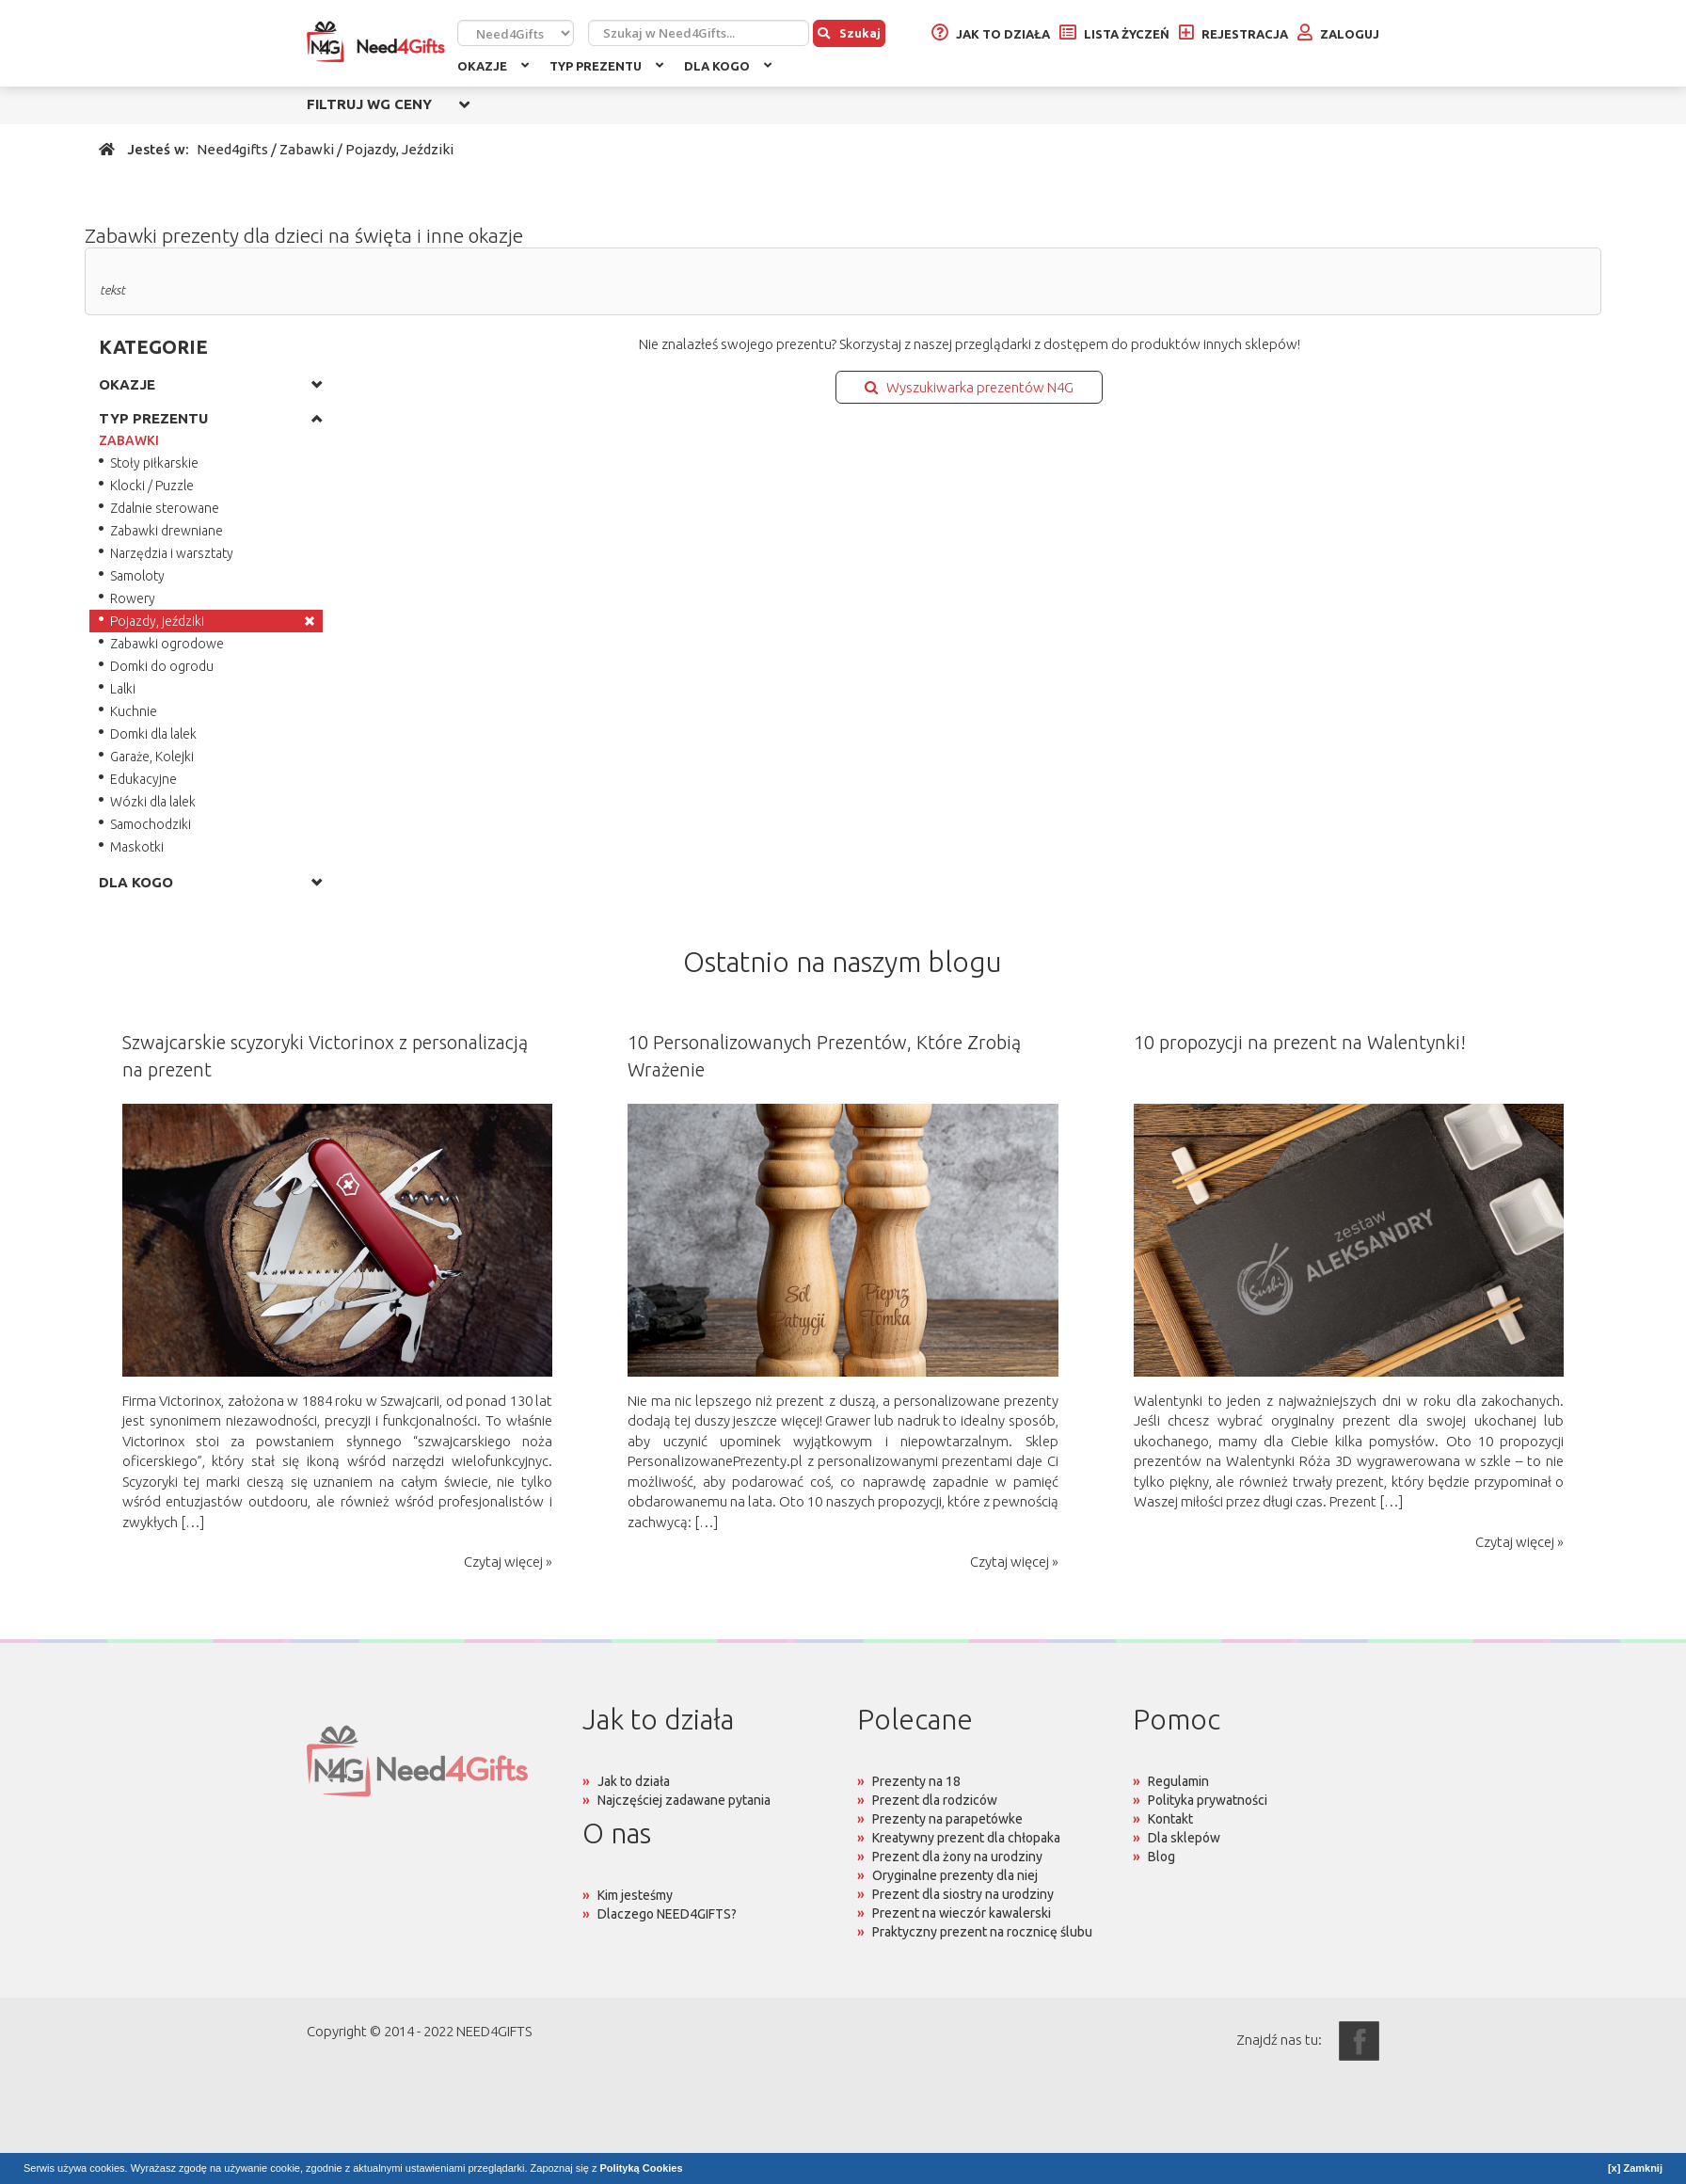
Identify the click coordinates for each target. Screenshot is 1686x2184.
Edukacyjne (143, 779)
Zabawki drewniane (166, 530)
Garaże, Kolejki (152, 756)
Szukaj (849, 33)
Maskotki (137, 846)
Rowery (132, 598)
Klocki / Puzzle (152, 485)
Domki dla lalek (153, 733)
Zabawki (306, 149)
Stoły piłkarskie (154, 462)
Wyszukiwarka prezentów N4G (969, 387)
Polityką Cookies (641, 2168)
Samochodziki (150, 824)
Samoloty (137, 575)
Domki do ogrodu (162, 666)
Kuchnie (133, 711)
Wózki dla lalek (153, 801)
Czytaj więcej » (508, 1562)
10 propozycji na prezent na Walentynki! (1300, 1042)
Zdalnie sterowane (164, 508)
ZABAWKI (129, 440)
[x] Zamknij (1635, 2168)
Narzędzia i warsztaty (171, 553)
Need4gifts (232, 149)
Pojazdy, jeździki (157, 621)
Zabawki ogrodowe (167, 643)
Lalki (122, 688)
